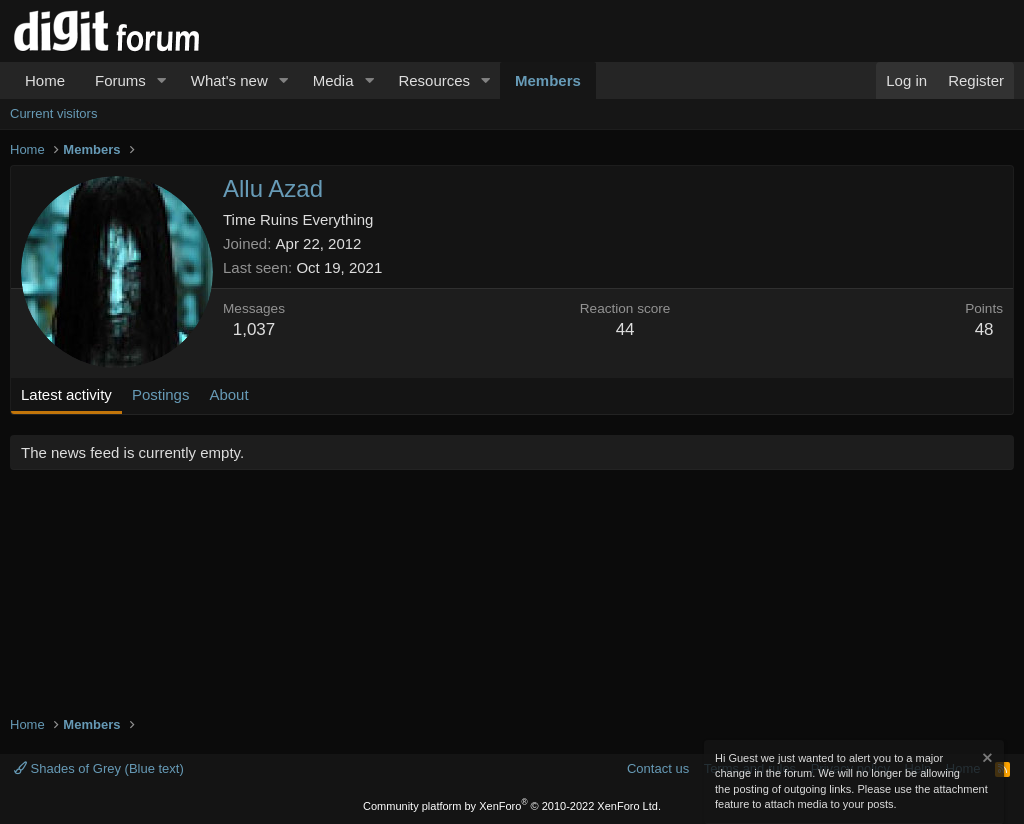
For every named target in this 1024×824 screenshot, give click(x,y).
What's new (229, 80)
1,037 (254, 329)
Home (45, 80)
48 (984, 329)
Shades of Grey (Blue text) (99, 768)
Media (333, 80)
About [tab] (228, 394)
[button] (162, 80)
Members (548, 80)
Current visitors (53, 113)
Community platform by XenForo (512, 806)
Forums (120, 80)
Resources (434, 80)
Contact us (658, 768)
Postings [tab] (161, 394)
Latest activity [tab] (66, 394)
